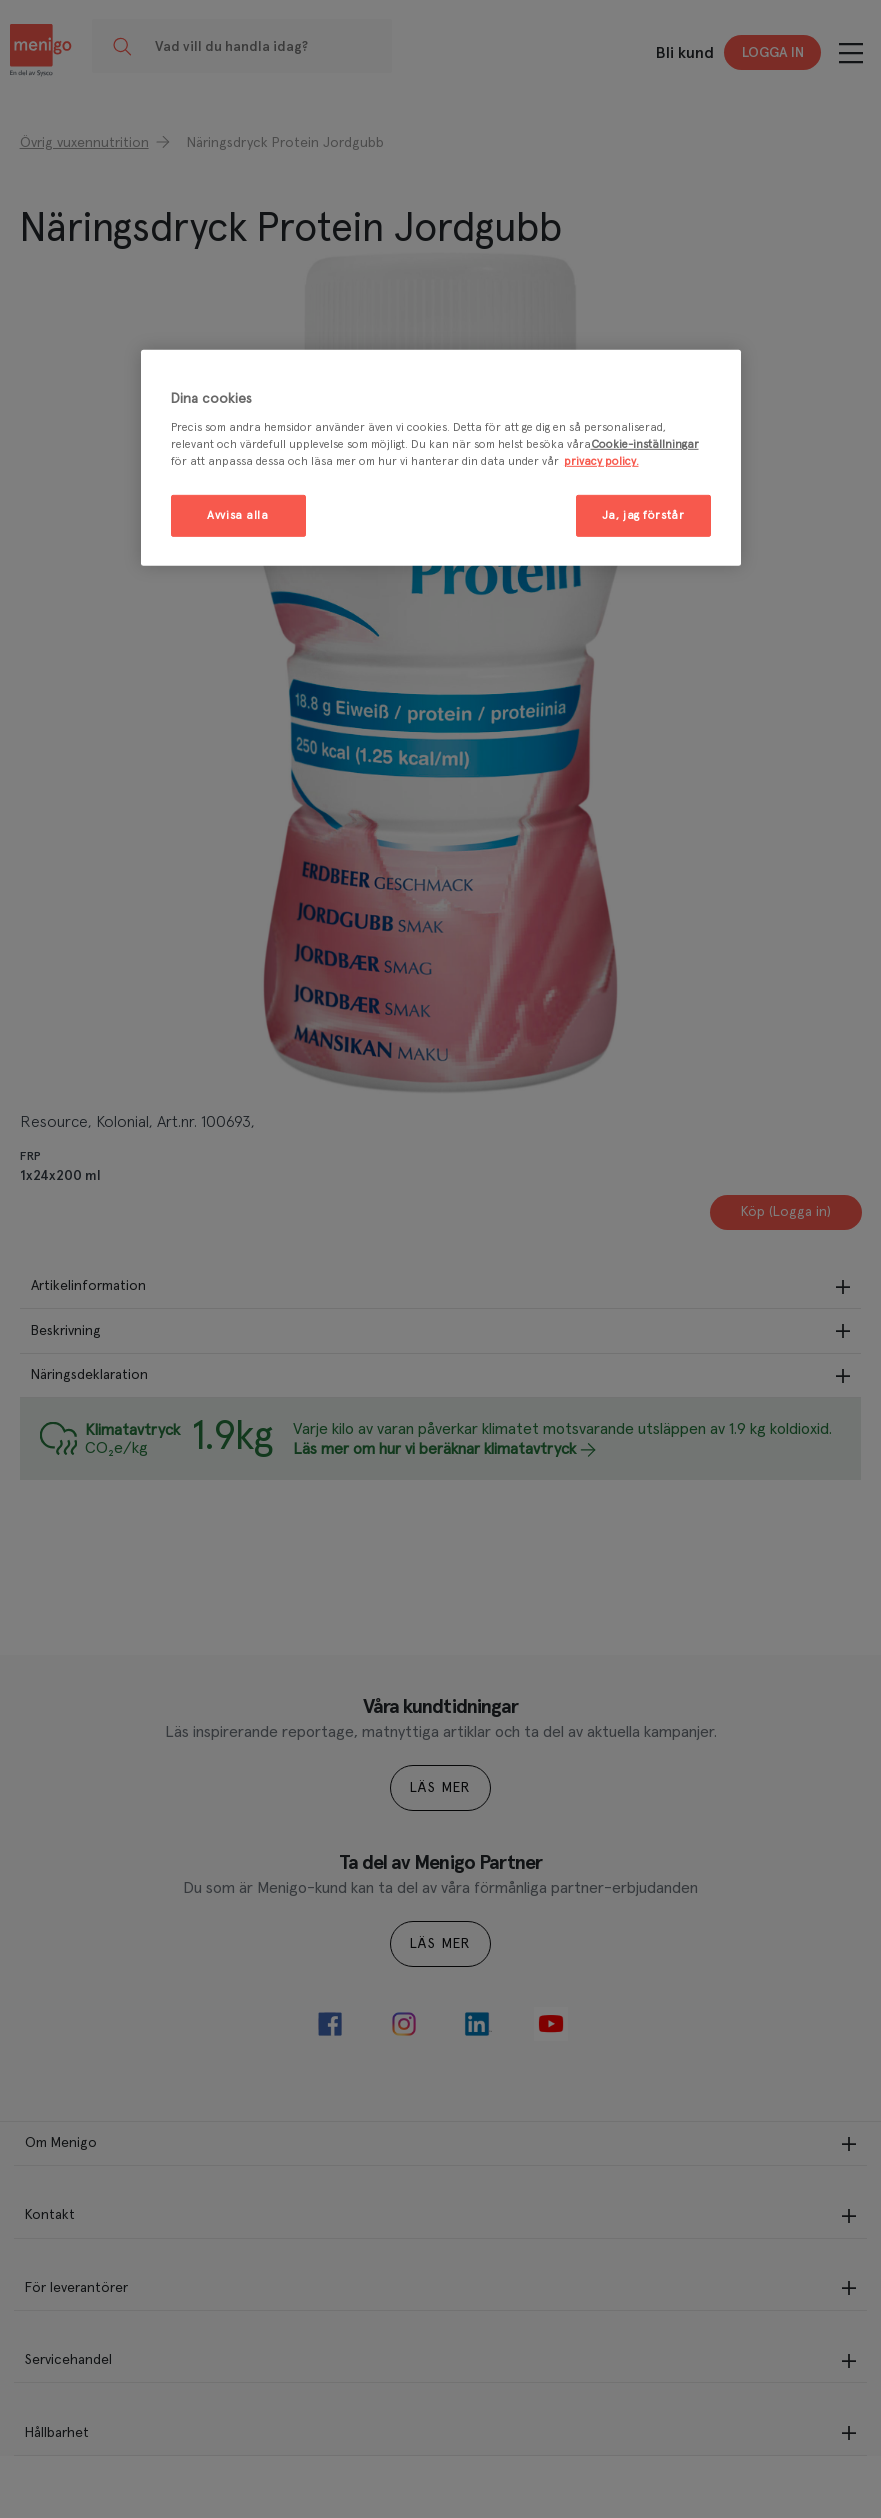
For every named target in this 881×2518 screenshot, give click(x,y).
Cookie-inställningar (645, 444)
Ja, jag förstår (643, 515)
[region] (441, 458)
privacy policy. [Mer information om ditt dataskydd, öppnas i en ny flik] (601, 461)
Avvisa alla (237, 515)
